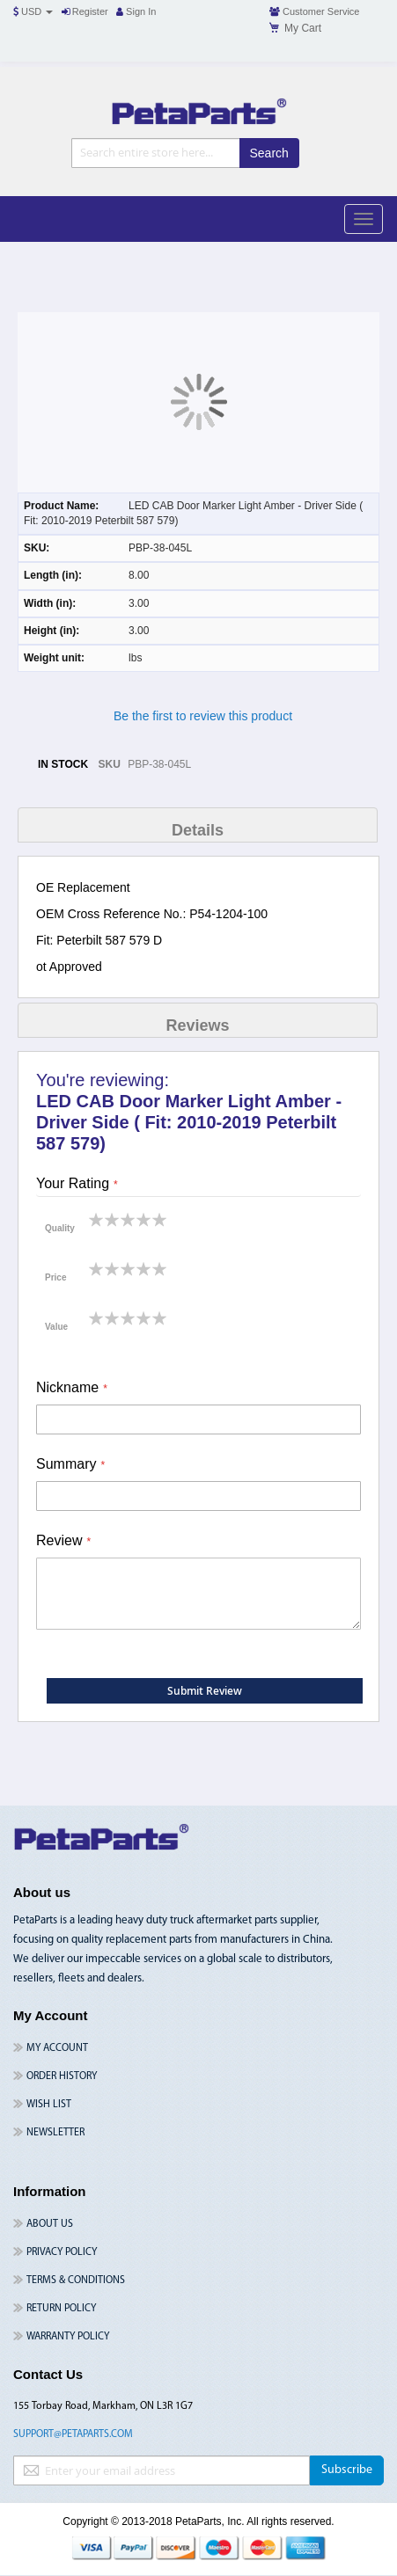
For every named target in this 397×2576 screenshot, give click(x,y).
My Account (57, 2048)
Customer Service (314, 11)
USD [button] (33, 11)
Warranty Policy (67, 2337)
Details (198, 830)
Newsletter (55, 2132)
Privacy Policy (61, 2252)
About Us (49, 2224)
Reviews (197, 1025)
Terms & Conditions (75, 2280)
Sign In (136, 11)
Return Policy (61, 2308)
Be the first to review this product (203, 716)
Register (85, 11)
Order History (61, 2076)
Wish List (48, 2104)
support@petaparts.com (73, 2434)
